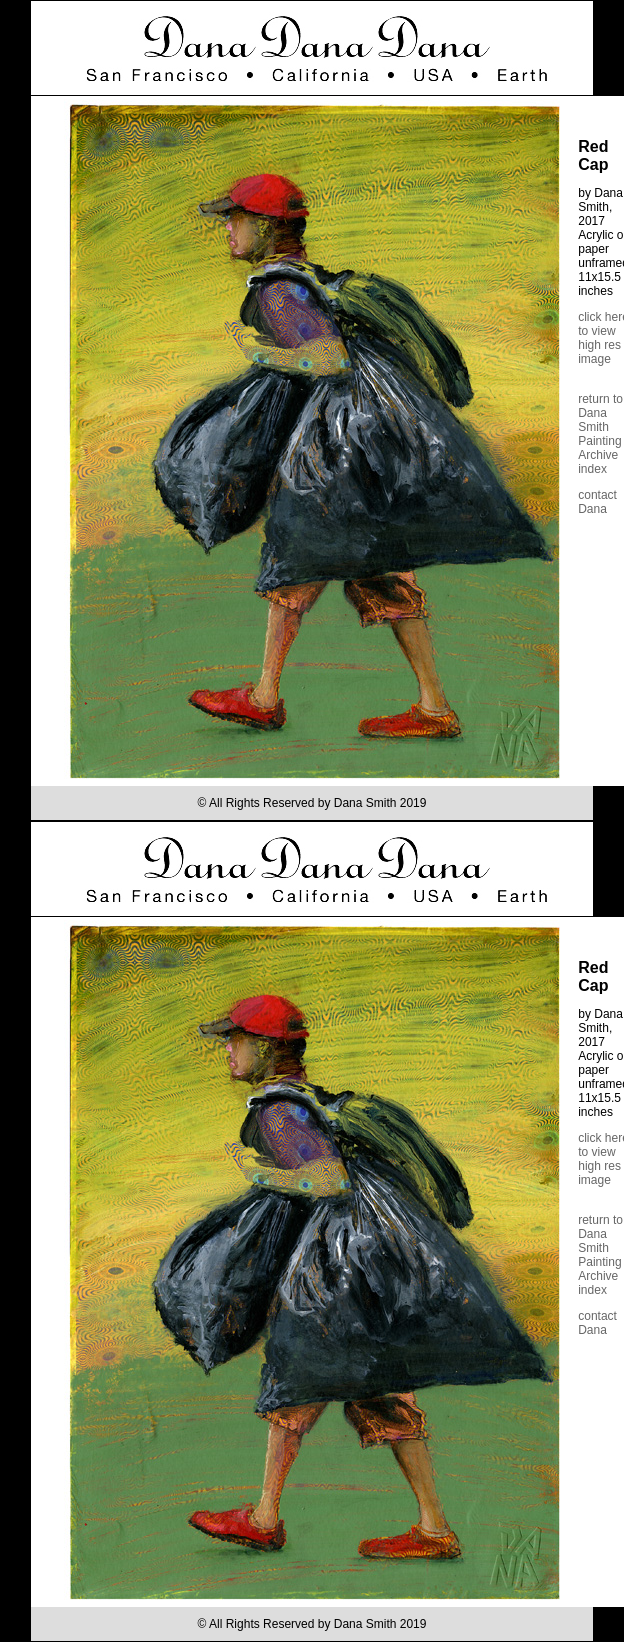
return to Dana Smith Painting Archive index (600, 434)
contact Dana (597, 502)
